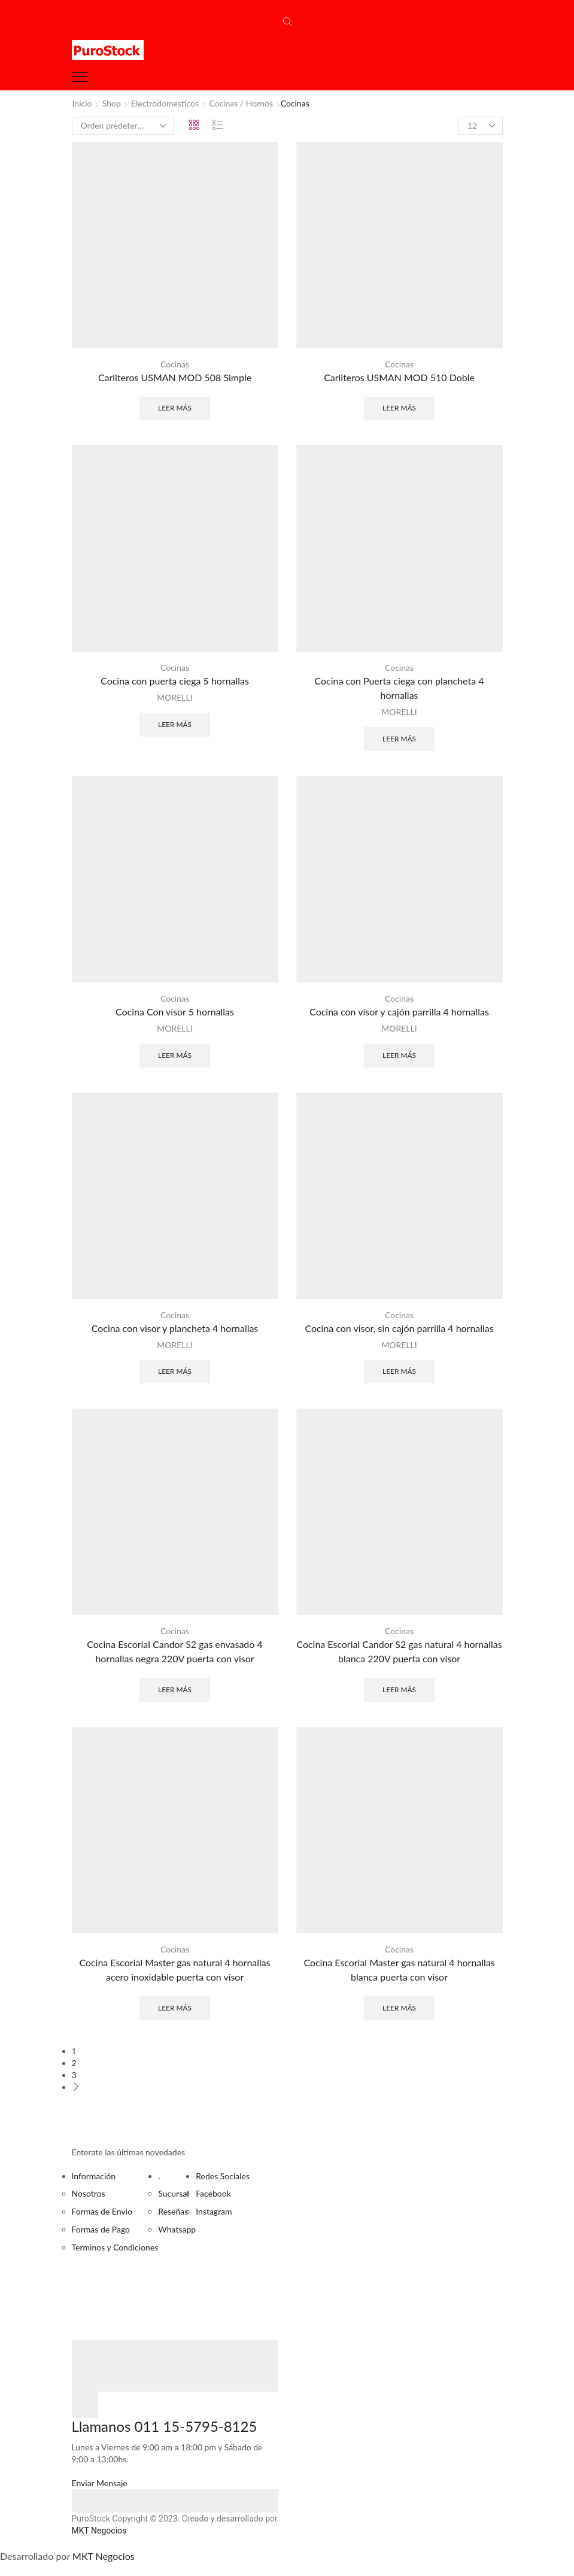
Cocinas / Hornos (241, 103)
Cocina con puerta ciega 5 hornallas (175, 680)
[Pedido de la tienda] (123, 126)
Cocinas (174, 364)
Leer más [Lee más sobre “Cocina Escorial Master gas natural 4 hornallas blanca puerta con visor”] (399, 2007)
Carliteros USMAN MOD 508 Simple (174, 377)
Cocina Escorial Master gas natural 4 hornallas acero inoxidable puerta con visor (174, 1969)
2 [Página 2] (74, 2063)
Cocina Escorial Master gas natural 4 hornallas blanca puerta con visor (398, 1969)
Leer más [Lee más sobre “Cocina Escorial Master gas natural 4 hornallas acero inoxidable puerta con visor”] (175, 2007)
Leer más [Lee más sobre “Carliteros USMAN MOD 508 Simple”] (175, 407)
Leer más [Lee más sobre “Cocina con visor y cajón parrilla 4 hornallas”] (399, 1055)
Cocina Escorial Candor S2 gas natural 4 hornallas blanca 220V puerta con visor (399, 1651)
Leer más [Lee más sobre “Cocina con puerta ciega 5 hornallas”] (175, 724)
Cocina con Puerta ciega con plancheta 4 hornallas (399, 688)
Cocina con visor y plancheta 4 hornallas (175, 1328)
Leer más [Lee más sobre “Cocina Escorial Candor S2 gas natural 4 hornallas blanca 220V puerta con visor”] (399, 1689)
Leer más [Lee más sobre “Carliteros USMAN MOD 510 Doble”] (399, 407)
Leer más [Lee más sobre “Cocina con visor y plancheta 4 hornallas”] (175, 1371)
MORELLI (174, 697)
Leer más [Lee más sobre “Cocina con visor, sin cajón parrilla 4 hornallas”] (399, 1371)
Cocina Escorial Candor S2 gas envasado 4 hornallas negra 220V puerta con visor (174, 1651)
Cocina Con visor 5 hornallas (175, 1011)
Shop (111, 103)
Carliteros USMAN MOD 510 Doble (399, 377)
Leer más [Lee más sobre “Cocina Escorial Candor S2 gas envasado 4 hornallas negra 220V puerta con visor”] (175, 1689)
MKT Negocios (99, 2530)
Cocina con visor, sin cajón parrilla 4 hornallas (399, 1328)
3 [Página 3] (74, 2075)
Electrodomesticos (165, 103)
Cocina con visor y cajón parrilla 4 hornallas (399, 1011)
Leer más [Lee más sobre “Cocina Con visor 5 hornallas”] (175, 1055)
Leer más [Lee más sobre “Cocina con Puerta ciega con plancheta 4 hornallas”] (399, 738)
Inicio (82, 103)
